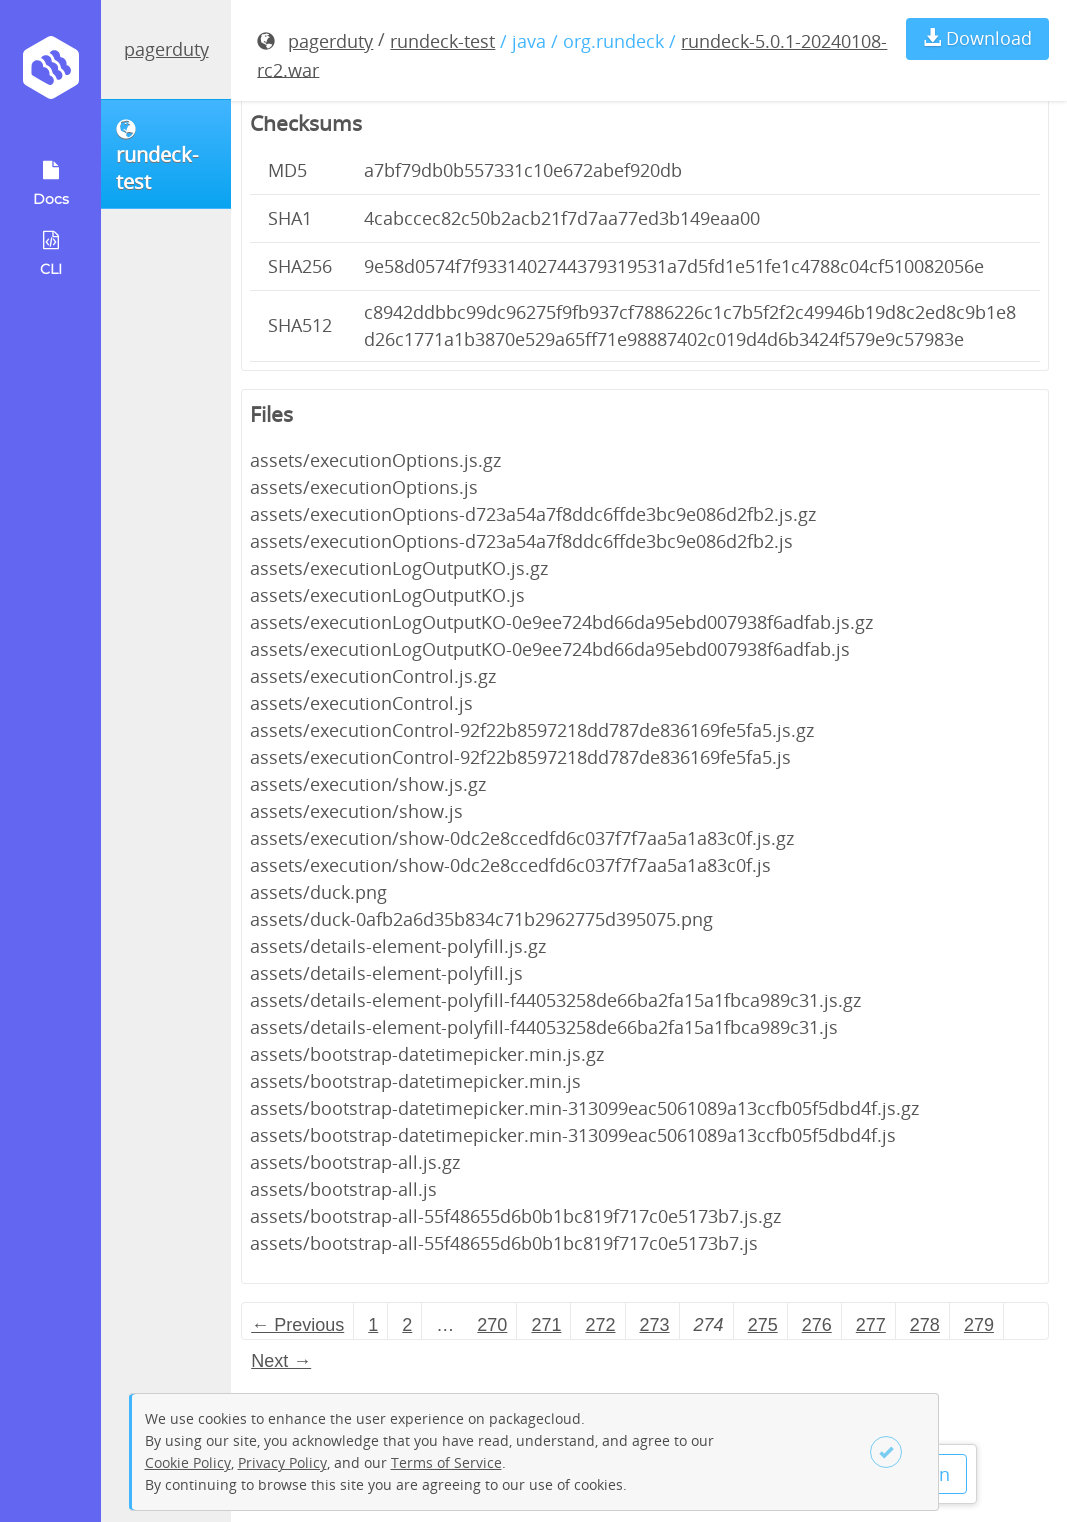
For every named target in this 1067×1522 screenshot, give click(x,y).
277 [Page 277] (871, 1325)
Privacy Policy (282, 1462)
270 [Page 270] (492, 1325)
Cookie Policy (188, 1462)
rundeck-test (442, 41)
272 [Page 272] (600, 1325)
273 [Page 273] (655, 1325)
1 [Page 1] (373, 1325)
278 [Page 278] (925, 1325)
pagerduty (166, 49)
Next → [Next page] (281, 1361)
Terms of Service (446, 1462)
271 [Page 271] (546, 1325)
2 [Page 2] (407, 1325)
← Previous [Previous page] (297, 1325)
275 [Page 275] (763, 1325)
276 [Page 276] (817, 1325)
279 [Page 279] (979, 1325)
